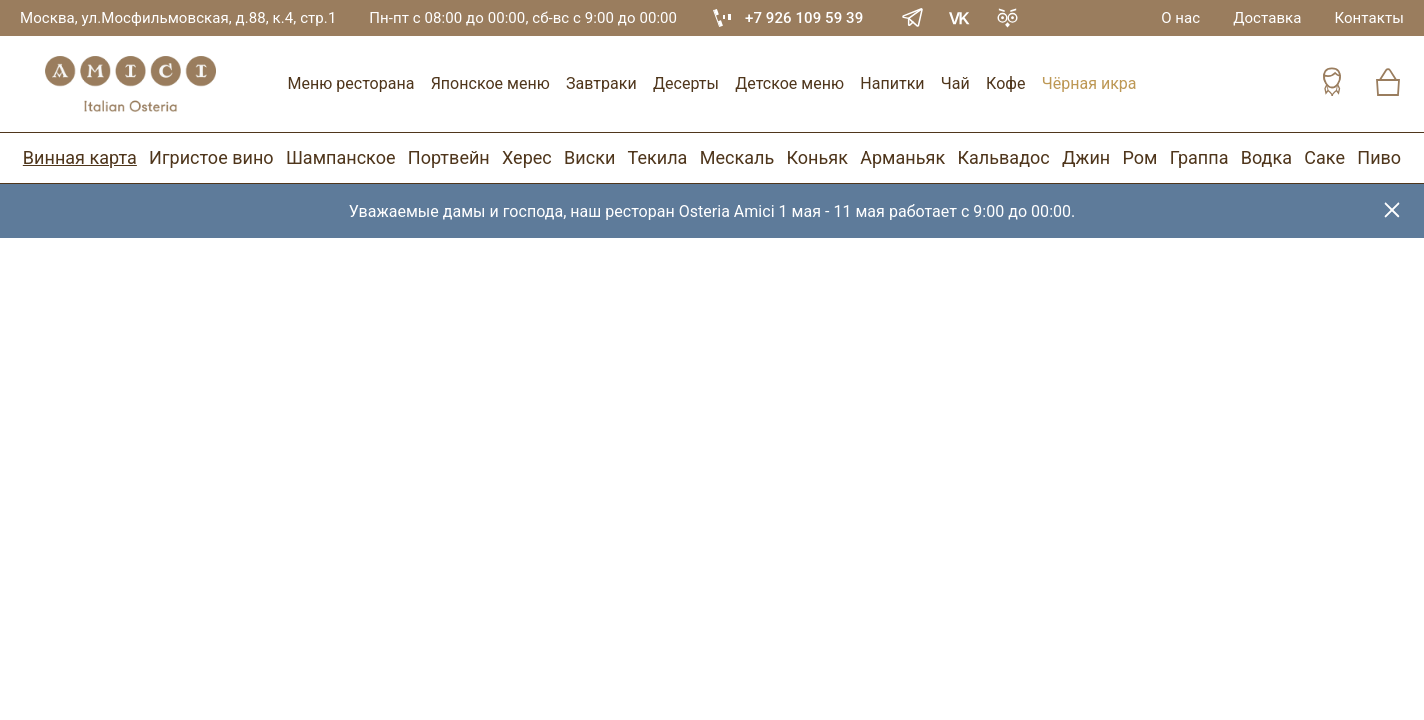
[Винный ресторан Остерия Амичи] (130, 84)
